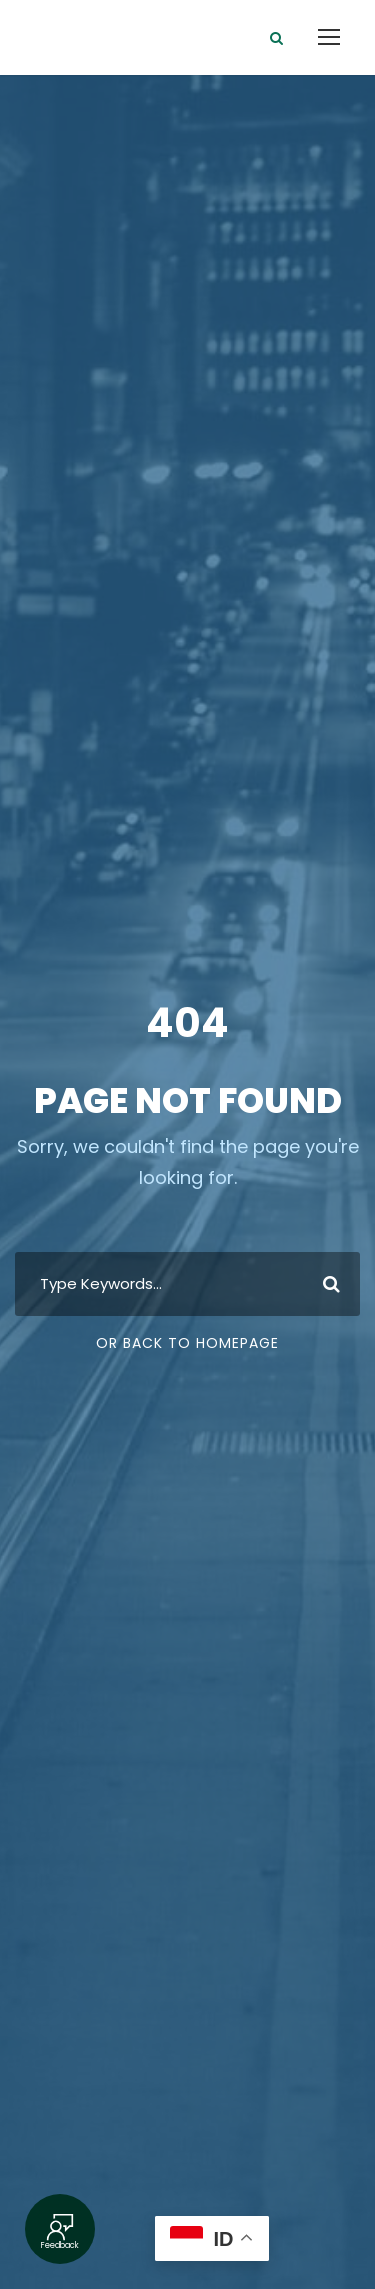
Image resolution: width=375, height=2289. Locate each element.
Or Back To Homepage (187, 1343)
